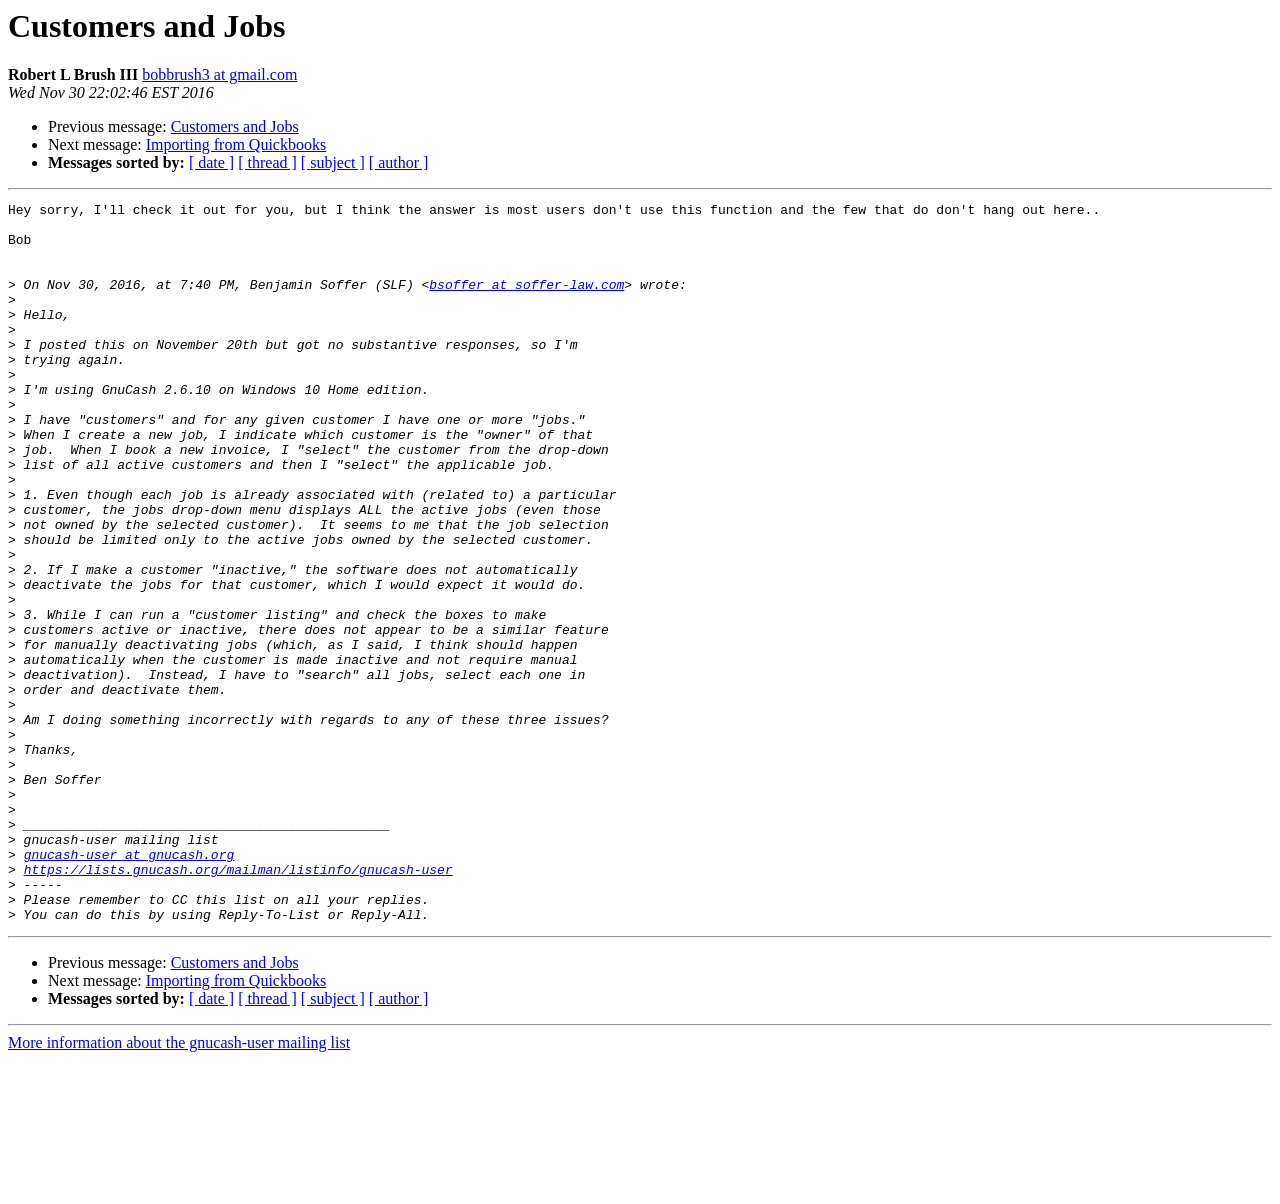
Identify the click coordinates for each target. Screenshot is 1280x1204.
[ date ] (211, 162)
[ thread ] (267, 162)
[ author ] (399, 162)
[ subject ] (333, 162)
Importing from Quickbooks (236, 144)
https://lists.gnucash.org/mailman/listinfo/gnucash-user (238, 1004)
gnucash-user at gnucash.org (129, 986)
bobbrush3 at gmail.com (219, 74)
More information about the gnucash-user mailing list (179, 1186)
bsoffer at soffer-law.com (526, 302)
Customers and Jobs (235, 126)
